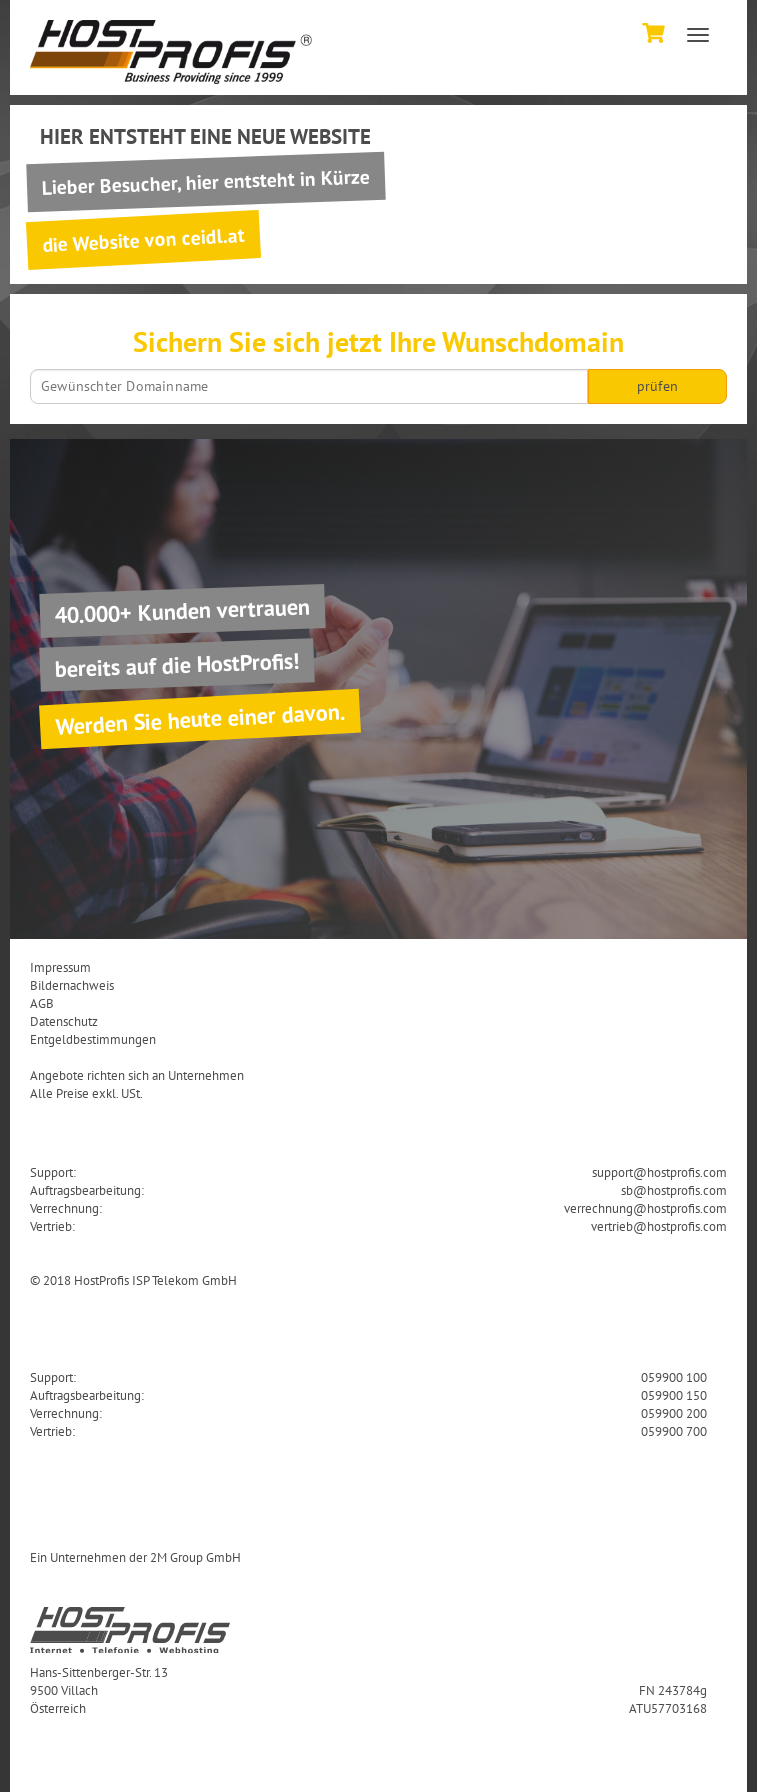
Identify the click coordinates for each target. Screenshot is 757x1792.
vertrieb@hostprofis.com (659, 1226)
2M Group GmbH (195, 1557)
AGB (42, 1003)
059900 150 (674, 1395)
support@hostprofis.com (659, 1172)
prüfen (657, 386)
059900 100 (674, 1377)
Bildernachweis (72, 985)
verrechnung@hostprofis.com (645, 1208)
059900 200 (674, 1413)
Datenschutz (64, 1021)
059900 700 (674, 1431)
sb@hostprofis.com (674, 1190)
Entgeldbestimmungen (93, 1039)
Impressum (60, 967)
